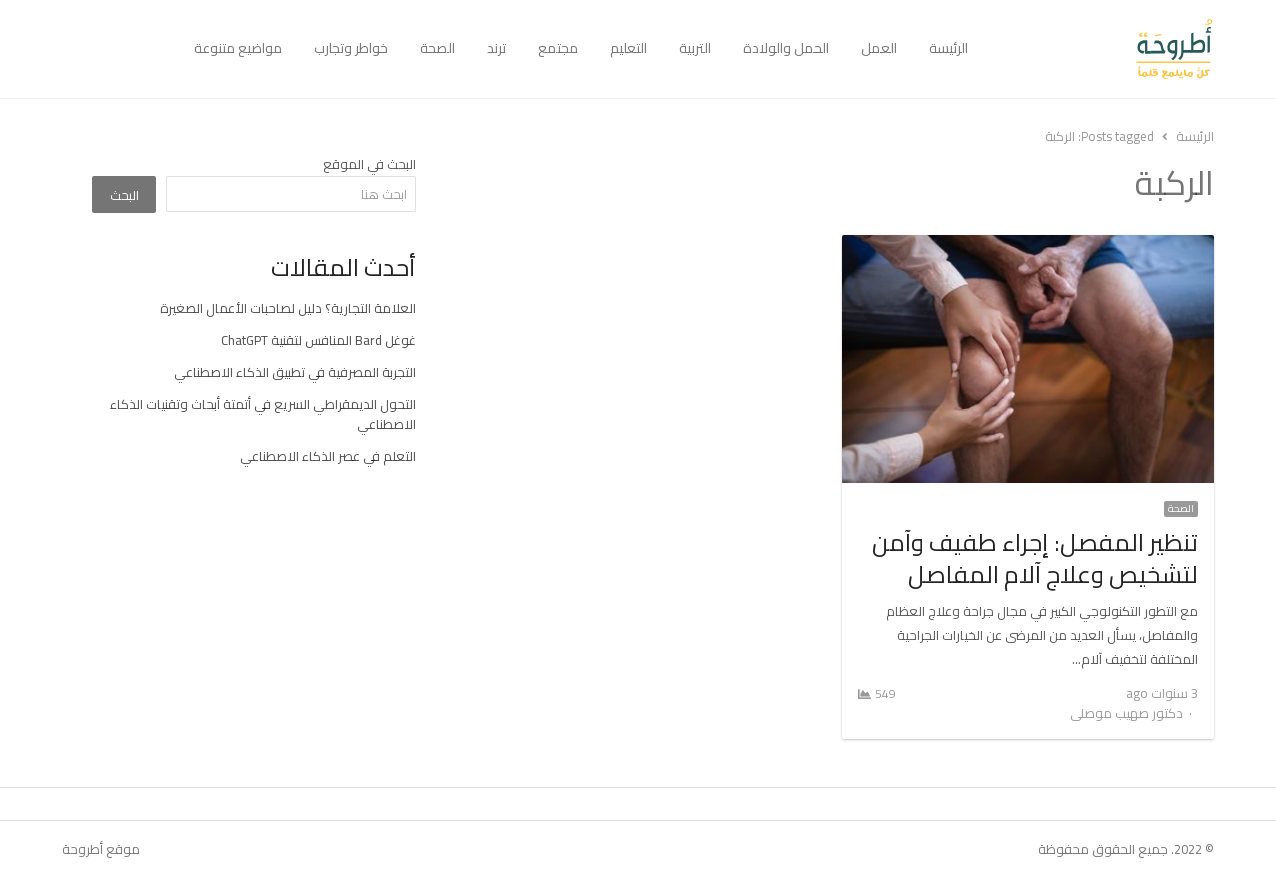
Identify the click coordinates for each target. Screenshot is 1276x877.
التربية (695, 48)
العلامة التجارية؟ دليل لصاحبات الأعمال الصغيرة (288, 308)
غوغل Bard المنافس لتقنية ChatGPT (318, 340)
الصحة (437, 48)
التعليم (628, 48)
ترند (496, 48)
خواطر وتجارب (351, 48)
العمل (879, 48)
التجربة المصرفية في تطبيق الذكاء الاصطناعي (295, 372)
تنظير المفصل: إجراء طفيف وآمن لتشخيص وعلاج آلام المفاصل (1035, 558)
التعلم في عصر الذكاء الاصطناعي (328, 456)
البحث (124, 195)
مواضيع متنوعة (238, 48)
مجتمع (558, 48)
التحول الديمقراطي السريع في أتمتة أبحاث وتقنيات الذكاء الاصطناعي (263, 414)
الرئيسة (948, 48)
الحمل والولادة (786, 48)
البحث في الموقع (369, 164)
